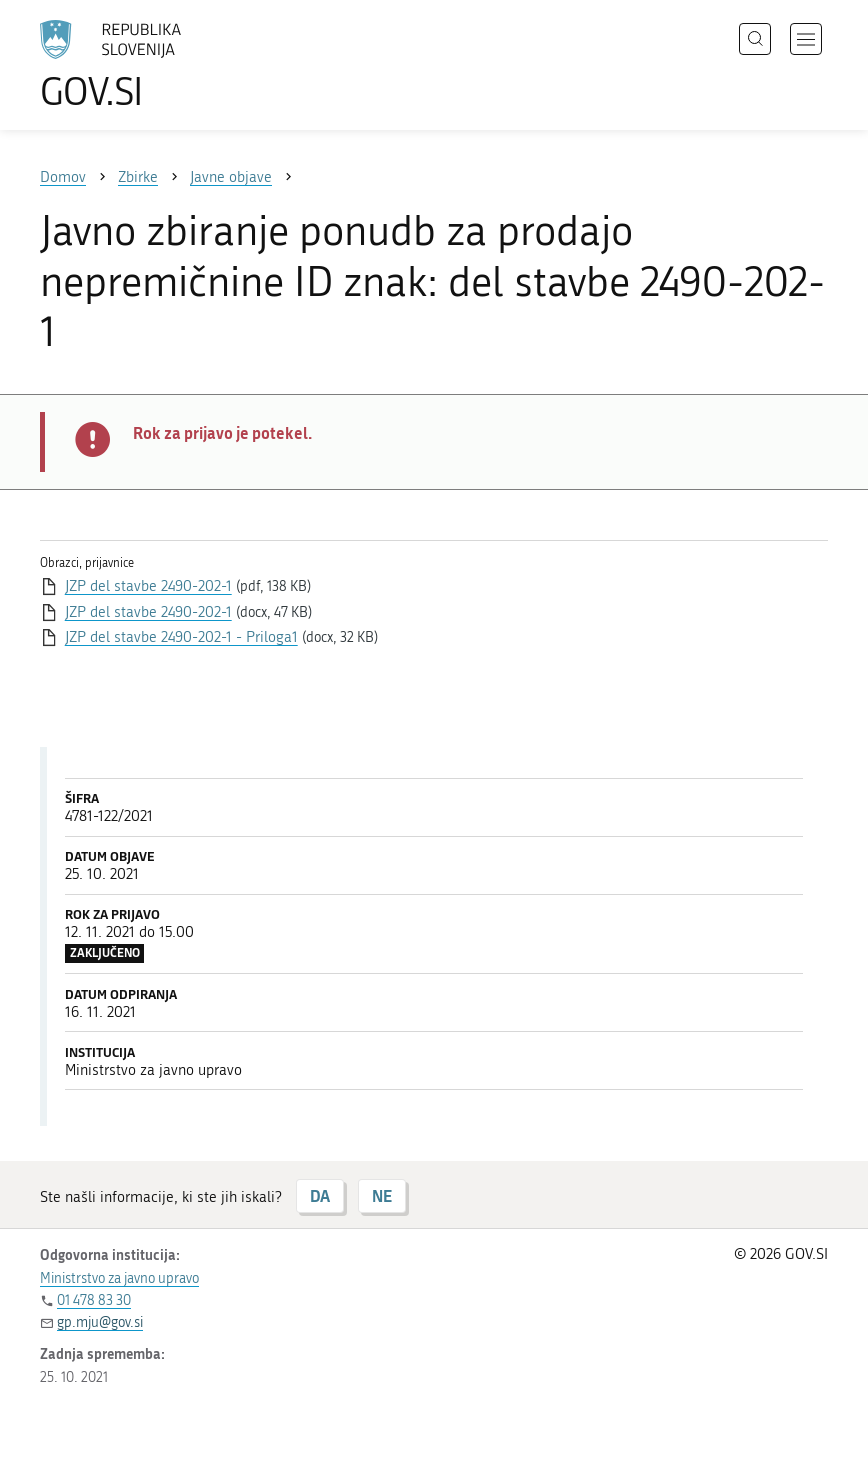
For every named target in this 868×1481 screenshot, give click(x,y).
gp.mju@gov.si (100, 1322)
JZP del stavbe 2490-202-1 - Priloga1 (181, 637)
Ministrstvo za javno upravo (119, 1278)
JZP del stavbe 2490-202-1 (148, 586)
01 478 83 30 (94, 1300)
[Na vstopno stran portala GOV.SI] (140, 65)
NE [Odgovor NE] (382, 1195)
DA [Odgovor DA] (320, 1195)
